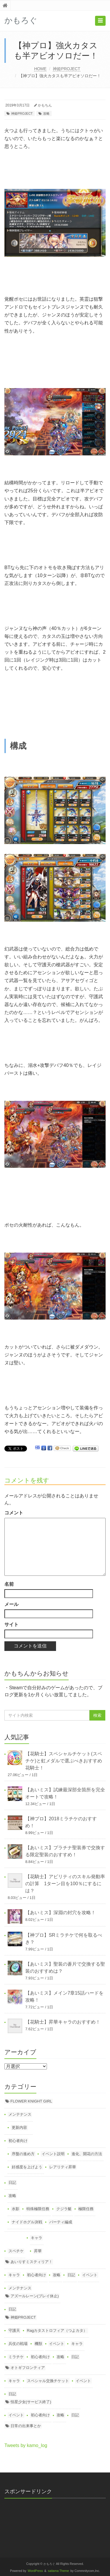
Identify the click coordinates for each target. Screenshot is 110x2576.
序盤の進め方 (23, 2154)
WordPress (35, 2570)
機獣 (38, 2343)
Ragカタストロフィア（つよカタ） (57, 2330)
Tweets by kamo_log (25, 2445)
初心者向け (18, 2140)
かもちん (45, 105)
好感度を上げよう (27, 2167)
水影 (15, 2209)
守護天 (14, 2330)
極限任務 (86, 2209)
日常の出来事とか (26, 2426)
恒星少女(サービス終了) (31, 2402)
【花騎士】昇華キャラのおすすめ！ (62, 2021)
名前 (9, 1584)
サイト (11, 1624)
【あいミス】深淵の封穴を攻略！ (60, 1912)
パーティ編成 (60, 2222)
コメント (13, 1512)
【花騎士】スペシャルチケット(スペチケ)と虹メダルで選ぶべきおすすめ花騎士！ (63, 1760)
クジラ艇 (64, 2209)
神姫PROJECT (66, 68)
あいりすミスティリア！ (32, 2262)
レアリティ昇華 (62, 2167)
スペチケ (16, 2251)
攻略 (46, 113)
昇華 (38, 2251)
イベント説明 (53, 2154)
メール (11, 1604)
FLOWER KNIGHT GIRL (31, 2101)
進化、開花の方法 (87, 2154)
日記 (12, 2182)
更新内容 (19, 2127)
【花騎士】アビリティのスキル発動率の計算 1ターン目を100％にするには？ (65, 1883)
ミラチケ (16, 2357)
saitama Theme (58, 2570)
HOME (40, 68)
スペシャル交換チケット (48, 2381)
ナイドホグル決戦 (27, 2222)
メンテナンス (20, 2114)
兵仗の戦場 (18, 2343)
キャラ (36, 2238)
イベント (89, 2275)
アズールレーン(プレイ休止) (35, 2296)
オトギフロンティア (28, 2367)
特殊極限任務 (37, 2209)
